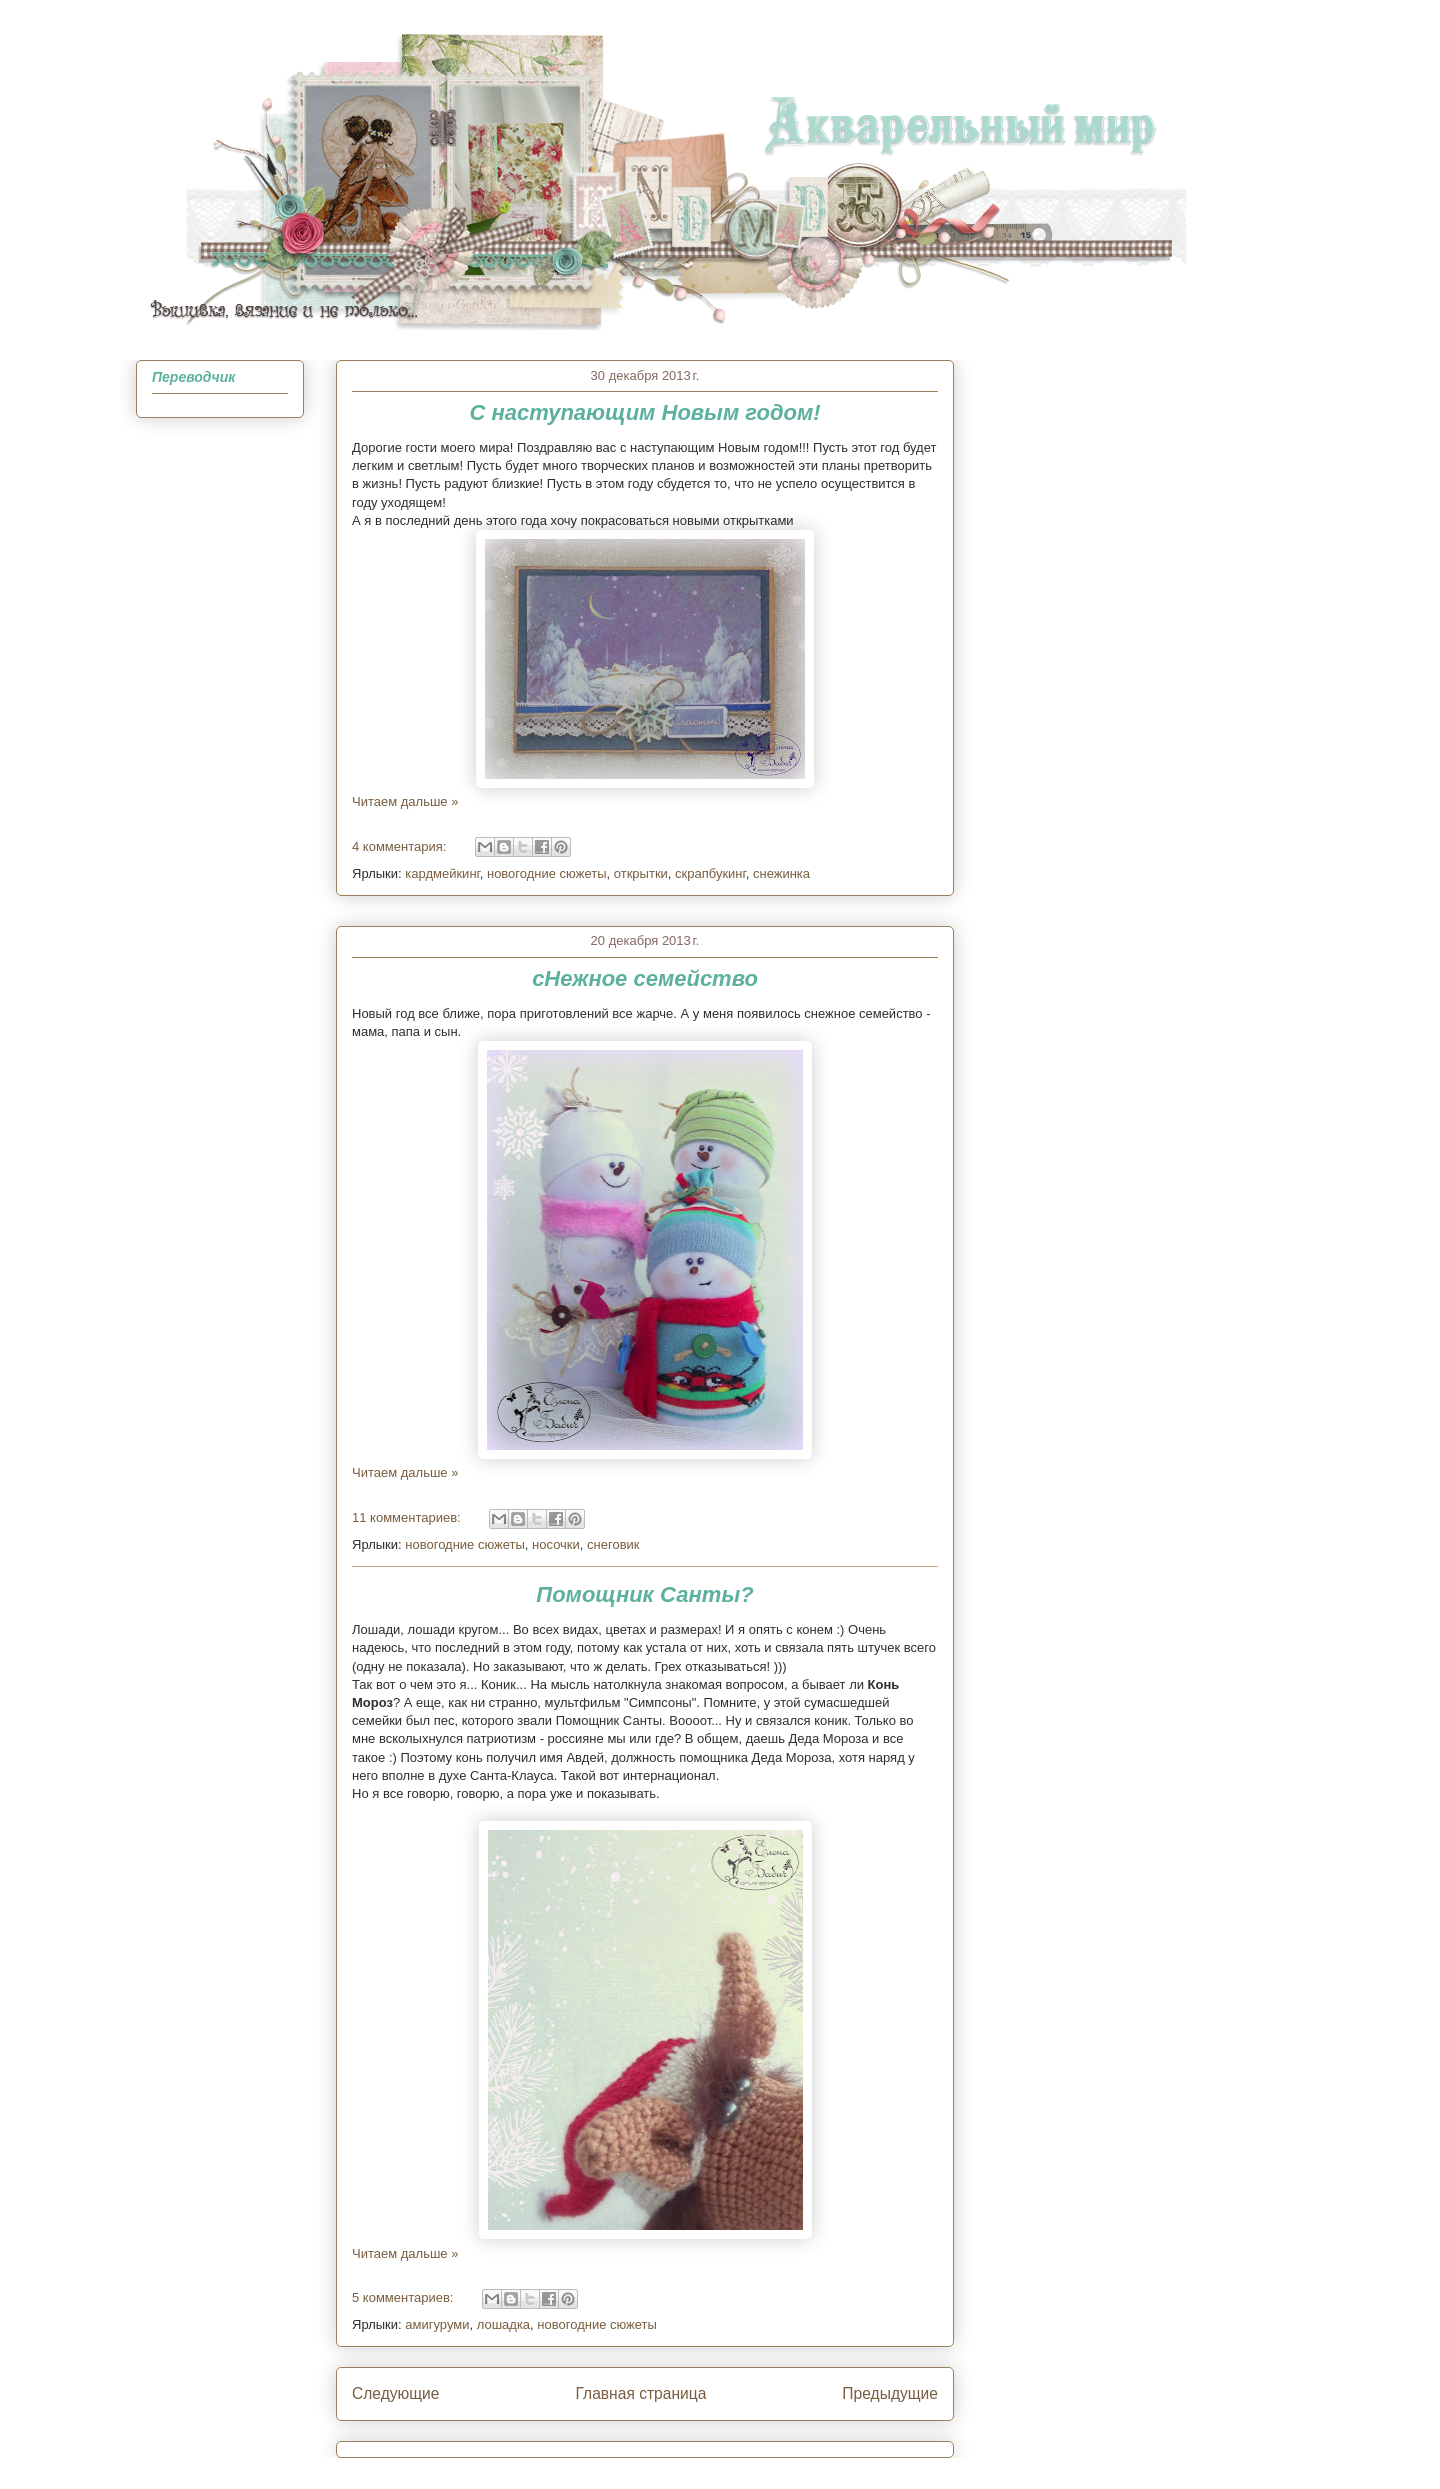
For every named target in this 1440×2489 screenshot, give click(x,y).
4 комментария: (401, 846)
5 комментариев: (404, 2297)
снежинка (781, 873)
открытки (641, 873)
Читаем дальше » (405, 801)
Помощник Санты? (644, 1594)
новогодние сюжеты (547, 873)
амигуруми (437, 2324)
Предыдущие (890, 2393)
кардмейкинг (442, 873)
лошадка (503, 2324)
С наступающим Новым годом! (644, 412)
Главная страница (640, 2393)
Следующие (396, 2393)
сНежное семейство (645, 978)
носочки (556, 1544)
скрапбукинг (710, 873)
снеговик (613, 1544)
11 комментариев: (408, 1517)
